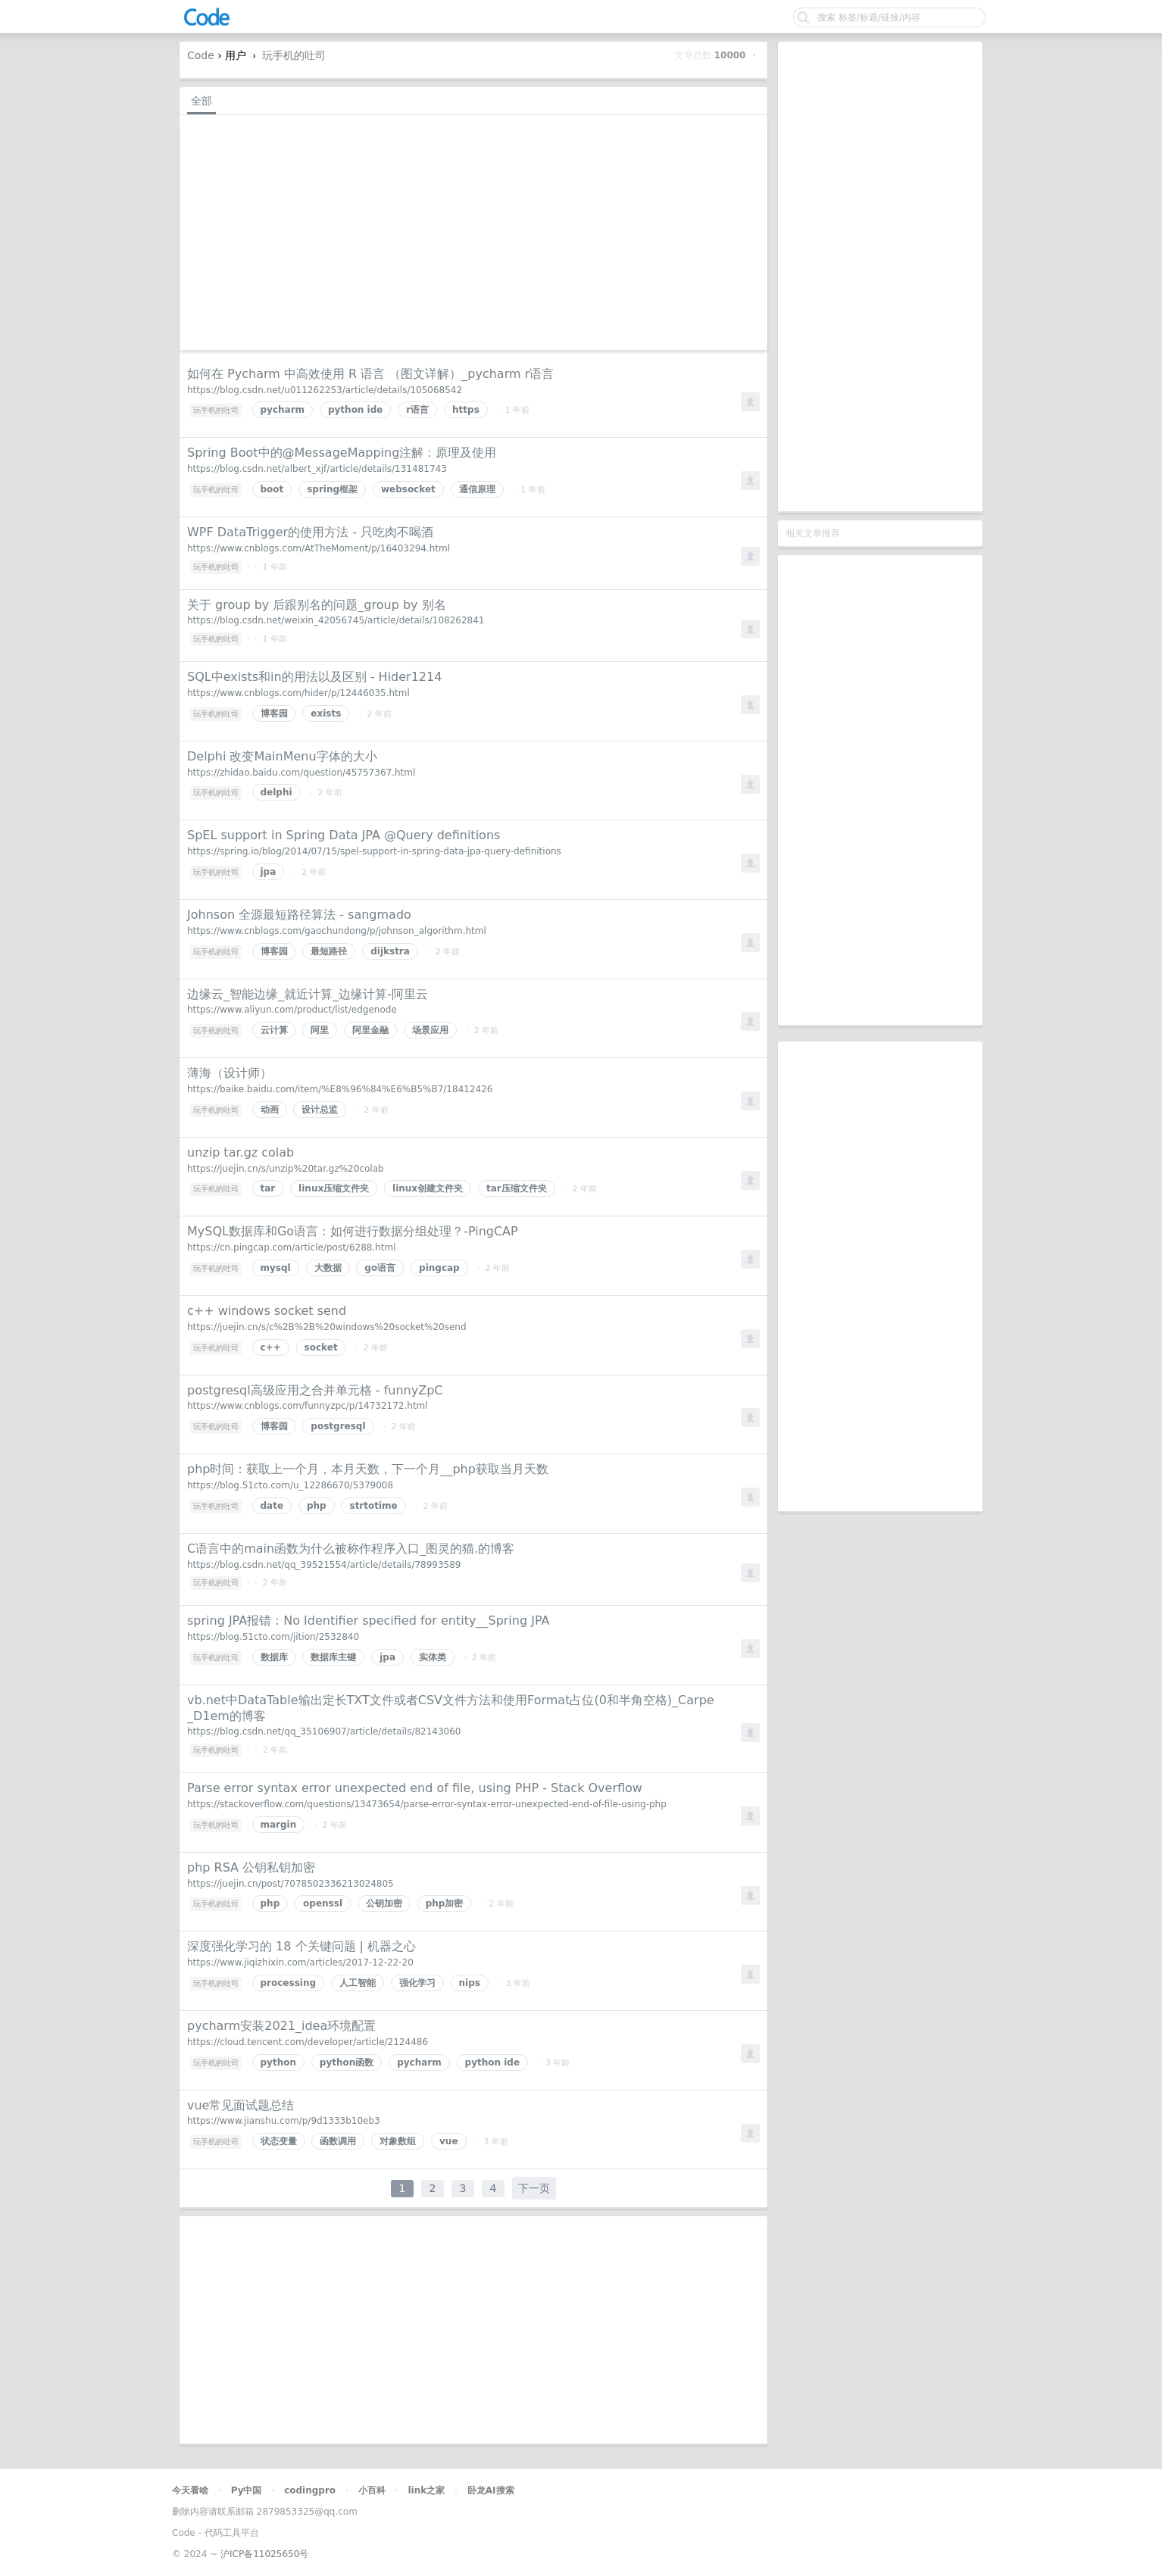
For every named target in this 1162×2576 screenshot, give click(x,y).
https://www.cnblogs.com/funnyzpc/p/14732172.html (307, 1405)
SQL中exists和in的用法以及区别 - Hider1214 (314, 677)
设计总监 (319, 1109)
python (278, 2062)
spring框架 (332, 489)
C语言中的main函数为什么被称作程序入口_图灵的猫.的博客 (350, 1548)
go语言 (379, 1268)
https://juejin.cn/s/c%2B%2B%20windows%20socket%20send (327, 1327)
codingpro (310, 2490)
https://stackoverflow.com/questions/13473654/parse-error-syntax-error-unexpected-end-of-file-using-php (427, 1804)
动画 (270, 1109)
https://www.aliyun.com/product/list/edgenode (292, 1009)
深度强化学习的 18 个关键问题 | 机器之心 (301, 1946)
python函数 (346, 2062)
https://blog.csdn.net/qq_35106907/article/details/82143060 (324, 1731)
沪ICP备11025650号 (264, 2554)
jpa (268, 871)
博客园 (274, 713)
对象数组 (398, 2141)
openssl (322, 1903)
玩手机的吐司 (294, 55)
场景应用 (430, 1030)
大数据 (328, 1268)
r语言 (417, 409)
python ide (355, 409)
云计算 (274, 1030)
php (316, 1505)
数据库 (274, 1657)
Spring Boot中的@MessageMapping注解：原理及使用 (341, 452)
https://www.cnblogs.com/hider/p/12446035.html (298, 693)
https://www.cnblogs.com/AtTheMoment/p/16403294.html (318, 548)
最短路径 (329, 951)
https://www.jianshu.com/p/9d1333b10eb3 (283, 2120)
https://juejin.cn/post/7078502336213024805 (290, 1883)
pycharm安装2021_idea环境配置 (281, 2026)
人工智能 (357, 1983)
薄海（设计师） (229, 1073)
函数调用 (338, 2141)
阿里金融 (370, 1030)
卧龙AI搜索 (490, 2490)
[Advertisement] (880, 276)
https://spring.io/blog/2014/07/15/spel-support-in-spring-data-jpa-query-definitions (374, 851)
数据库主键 (333, 1657)
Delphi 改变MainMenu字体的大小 (282, 756)
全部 (201, 101)
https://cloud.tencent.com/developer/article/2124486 (307, 2042)
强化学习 (417, 1983)
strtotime (373, 1505)
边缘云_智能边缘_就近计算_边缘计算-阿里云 (307, 994)
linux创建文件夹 (427, 1188)
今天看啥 (190, 2490)
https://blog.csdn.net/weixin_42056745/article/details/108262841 (335, 620)
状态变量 (279, 2141)
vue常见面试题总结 (240, 2105)
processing (289, 1983)
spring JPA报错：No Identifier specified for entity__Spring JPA (368, 1620)
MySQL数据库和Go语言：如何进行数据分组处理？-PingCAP (352, 1231)
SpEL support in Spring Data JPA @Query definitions (343, 835)
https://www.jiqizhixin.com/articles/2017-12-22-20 (300, 1962)
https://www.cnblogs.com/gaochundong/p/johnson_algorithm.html (336, 931)
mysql (276, 1268)
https (465, 409)
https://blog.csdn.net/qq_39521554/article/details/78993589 (324, 1565)
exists (326, 713)
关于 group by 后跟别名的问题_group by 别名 (316, 605)
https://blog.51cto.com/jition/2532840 (273, 1636)
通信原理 (477, 489)
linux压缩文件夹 (333, 1188)
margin (279, 1824)
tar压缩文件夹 (516, 1188)
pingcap (439, 1268)
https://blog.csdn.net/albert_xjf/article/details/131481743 (317, 469)
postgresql (338, 1426)
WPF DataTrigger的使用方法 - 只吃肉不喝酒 (310, 532)
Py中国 (246, 2490)
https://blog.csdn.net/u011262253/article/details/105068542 (324, 390)
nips (469, 1983)
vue (448, 2141)
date (272, 1505)
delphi (276, 792)
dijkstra (390, 951)
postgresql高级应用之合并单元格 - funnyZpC (314, 1390)
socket (321, 1347)
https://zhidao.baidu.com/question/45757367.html (301, 772)
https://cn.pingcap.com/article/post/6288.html (291, 1247)
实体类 (432, 1657)
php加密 (445, 1903)
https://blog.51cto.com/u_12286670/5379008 (290, 1485)
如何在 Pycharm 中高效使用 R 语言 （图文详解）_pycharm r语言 (370, 374)
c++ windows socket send (266, 1311)
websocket (408, 489)
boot (272, 489)
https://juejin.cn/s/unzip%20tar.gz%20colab (285, 1168)
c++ (271, 1347)
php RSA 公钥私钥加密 (251, 1867)
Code (200, 55)
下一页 (534, 2188)
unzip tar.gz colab (240, 1152)
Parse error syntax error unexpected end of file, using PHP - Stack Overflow (414, 1788)
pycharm (283, 409)
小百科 (372, 2490)
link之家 (426, 2490)
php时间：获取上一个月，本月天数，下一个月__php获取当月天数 (367, 1469)
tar (268, 1188)
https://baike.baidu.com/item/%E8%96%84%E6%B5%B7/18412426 (339, 1089)
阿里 (320, 1030)
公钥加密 (384, 1903)
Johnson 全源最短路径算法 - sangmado (299, 914)
